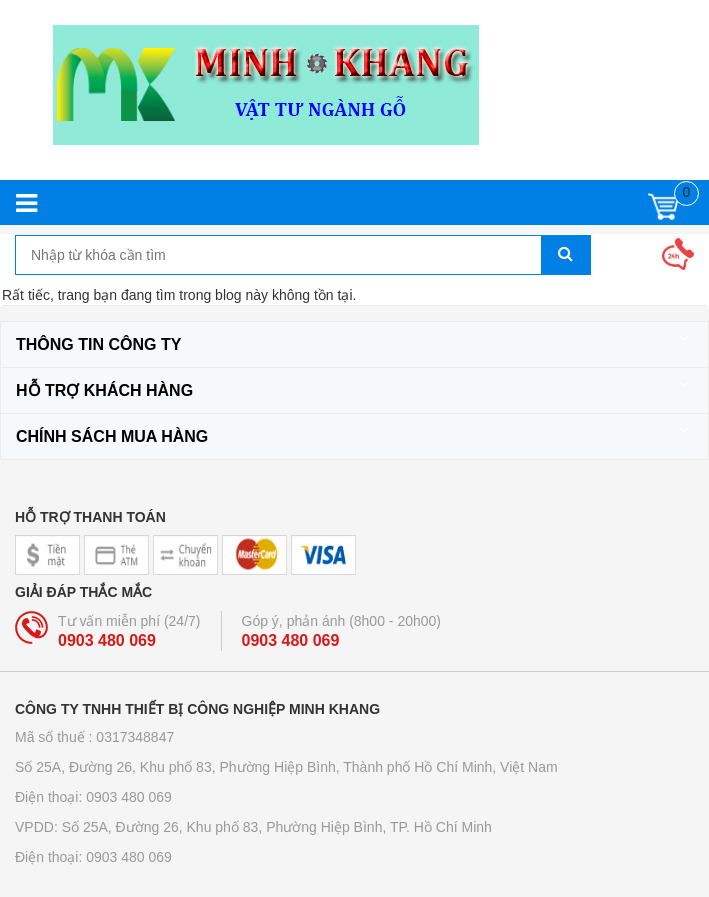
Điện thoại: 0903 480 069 (93, 797)
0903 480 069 (107, 640)
